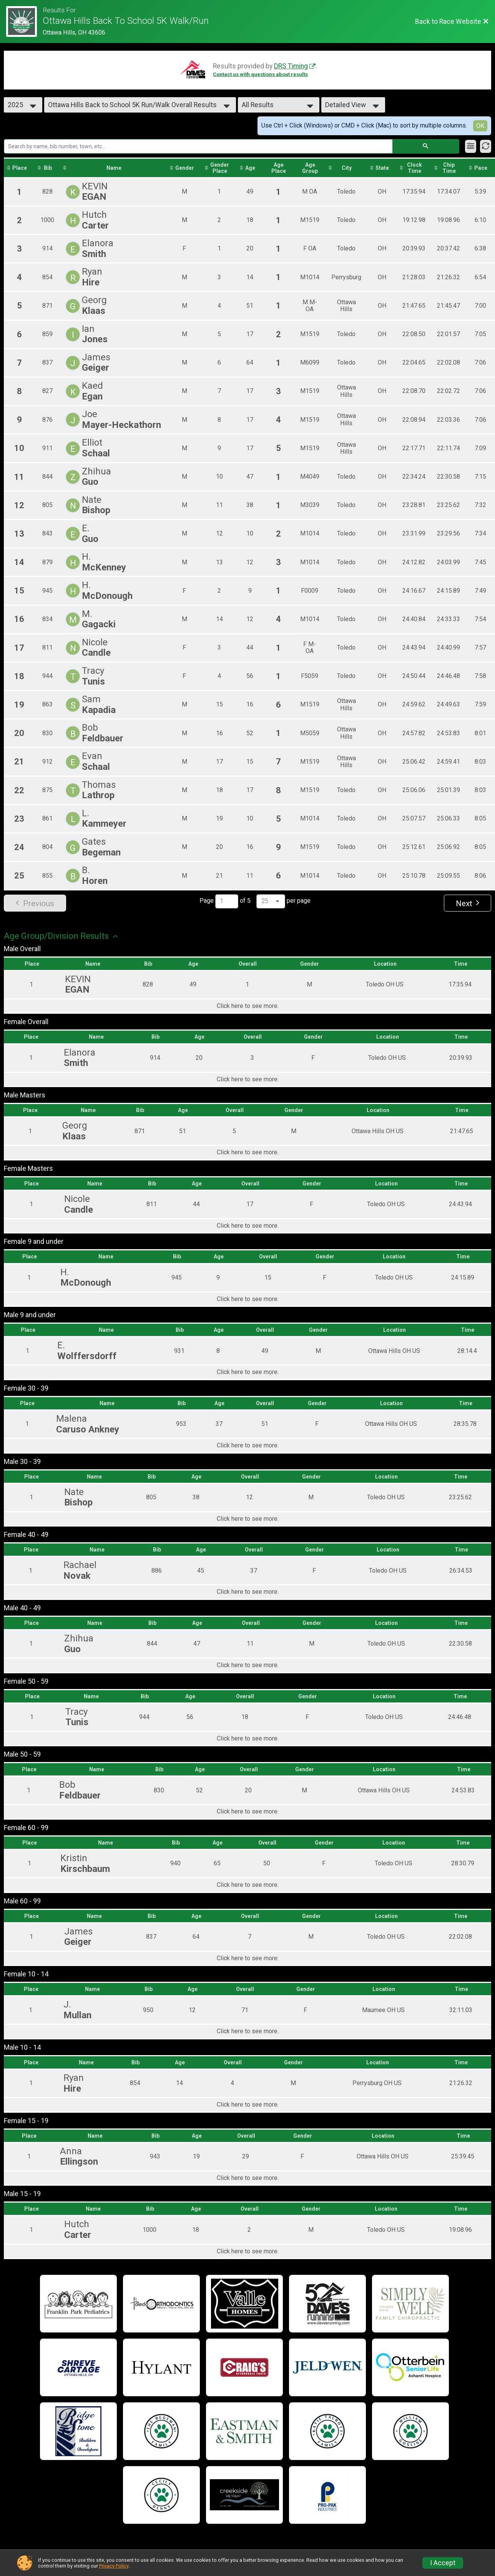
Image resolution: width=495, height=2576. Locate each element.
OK (480, 125)
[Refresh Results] (485, 146)
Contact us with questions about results (260, 74)
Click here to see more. (248, 1006)
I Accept (442, 2563)
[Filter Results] (470, 146)
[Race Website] (24, 21)
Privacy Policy (113, 2566)
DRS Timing (291, 66)
